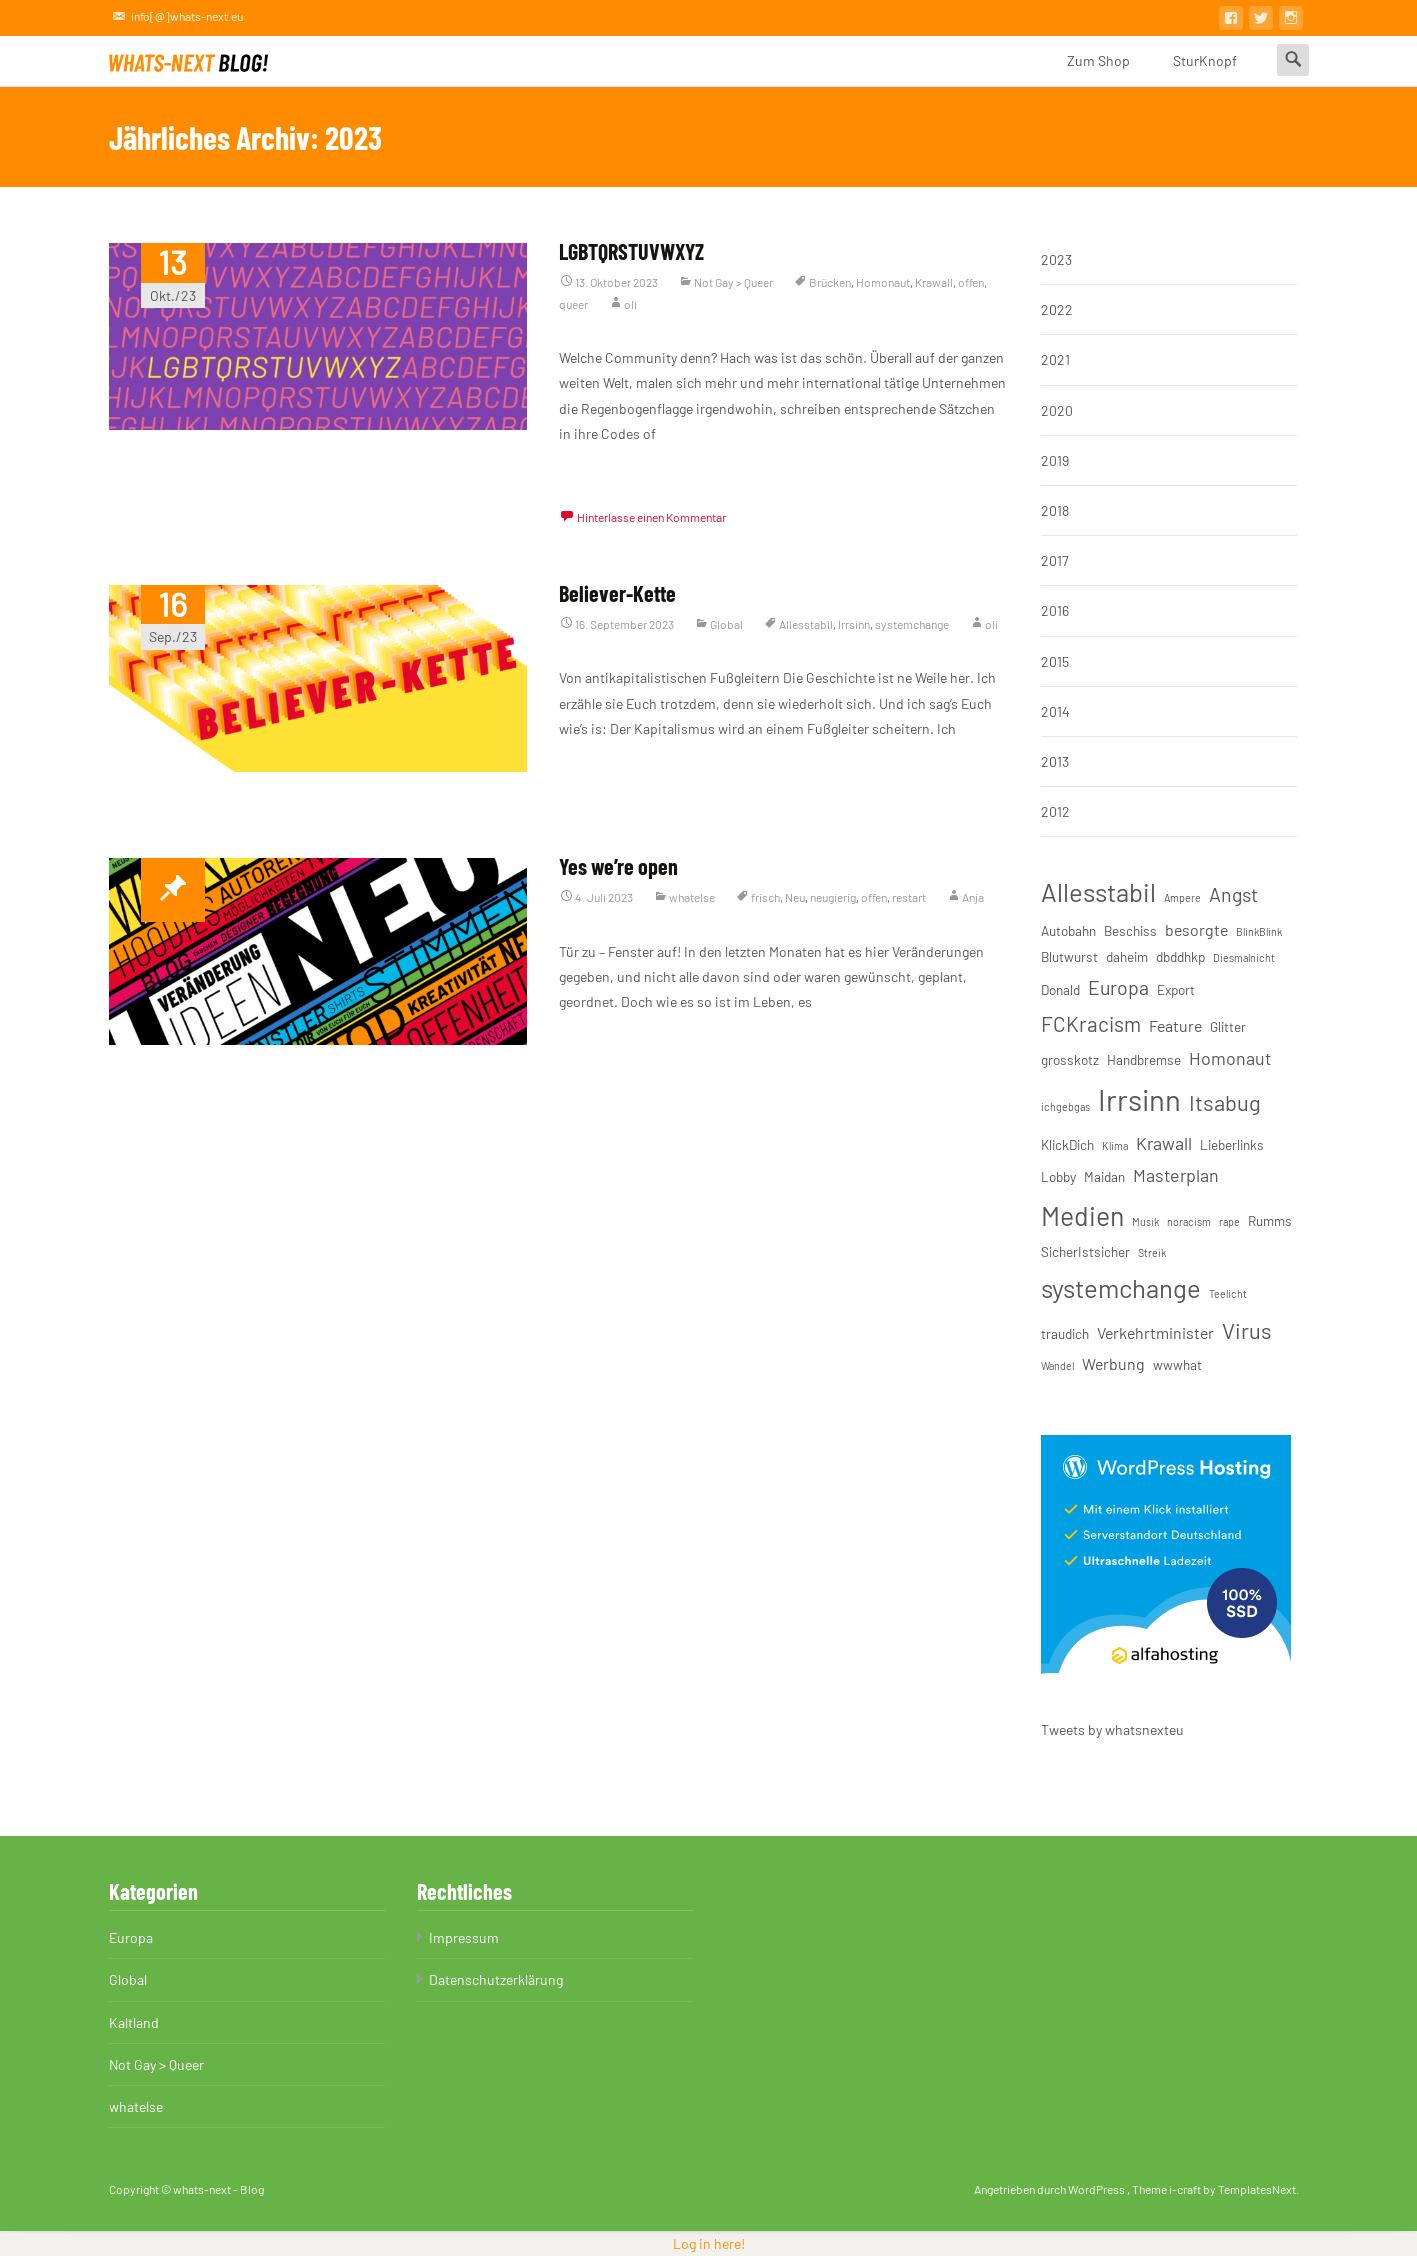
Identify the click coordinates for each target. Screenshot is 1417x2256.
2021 (1055, 359)
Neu (795, 897)
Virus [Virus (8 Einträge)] (1247, 1330)
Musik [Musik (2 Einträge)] (1145, 1221)
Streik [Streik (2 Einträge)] (1152, 1252)
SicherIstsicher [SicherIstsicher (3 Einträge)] (1085, 1251)
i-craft (1186, 2189)
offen (971, 282)
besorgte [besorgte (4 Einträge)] (1196, 929)
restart (909, 897)
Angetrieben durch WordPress (1050, 2189)
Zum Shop (1098, 69)
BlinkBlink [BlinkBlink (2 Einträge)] (1259, 931)
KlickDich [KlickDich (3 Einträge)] (1067, 1144)
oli (630, 304)
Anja (973, 897)
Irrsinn (854, 624)
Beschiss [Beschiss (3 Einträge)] (1130, 930)
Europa (131, 1937)
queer (573, 304)
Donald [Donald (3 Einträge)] (1060, 989)
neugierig (833, 897)
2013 (1055, 761)
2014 (1055, 711)
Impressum (464, 1937)
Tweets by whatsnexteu (1112, 1729)
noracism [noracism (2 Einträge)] (1189, 1221)
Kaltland (134, 2022)
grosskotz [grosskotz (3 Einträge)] (1070, 1059)
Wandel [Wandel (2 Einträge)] (1057, 1365)
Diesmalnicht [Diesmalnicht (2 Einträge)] (1244, 957)
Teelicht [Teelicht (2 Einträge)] (1228, 1293)
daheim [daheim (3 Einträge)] (1127, 956)
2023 (1056, 259)
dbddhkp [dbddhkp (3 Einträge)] (1180, 956)
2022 (1057, 309)
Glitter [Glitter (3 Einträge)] (1228, 1026)
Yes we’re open (618, 866)
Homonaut (883, 282)
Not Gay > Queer (733, 282)
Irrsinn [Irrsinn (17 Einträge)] (1139, 1099)
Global (726, 624)
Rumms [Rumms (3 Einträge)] (1270, 1220)
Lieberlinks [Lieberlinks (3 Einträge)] (1232, 1144)
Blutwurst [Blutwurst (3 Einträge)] (1069, 956)
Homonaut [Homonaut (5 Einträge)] (1230, 1058)
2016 (1055, 610)
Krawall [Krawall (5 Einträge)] (1164, 1143)
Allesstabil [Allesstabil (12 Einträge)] (1098, 891)
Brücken (830, 282)
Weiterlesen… (600, 470)
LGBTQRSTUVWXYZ (631, 251)
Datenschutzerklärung (496, 1979)
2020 (1057, 410)
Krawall (934, 282)
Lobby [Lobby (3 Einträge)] (1058, 1176)
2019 (1055, 460)
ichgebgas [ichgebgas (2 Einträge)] (1065, 1106)
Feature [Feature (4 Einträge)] (1175, 1025)
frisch (765, 897)
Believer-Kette (617, 593)
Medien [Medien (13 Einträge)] (1082, 1215)
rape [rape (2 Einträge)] (1229, 1221)
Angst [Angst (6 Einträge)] (1233, 894)
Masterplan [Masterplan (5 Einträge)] (1176, 1175)
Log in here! (709, 2243)
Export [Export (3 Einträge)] (1176, 989)
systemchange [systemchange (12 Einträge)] (1121, 1287)
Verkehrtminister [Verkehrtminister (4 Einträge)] (1155, 1332)
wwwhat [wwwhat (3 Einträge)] (1177, 1364)
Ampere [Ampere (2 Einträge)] (1182, 897)
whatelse (692, 897)
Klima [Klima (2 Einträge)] (1115, 1145)
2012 (1055, 811)
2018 (1055, 510)
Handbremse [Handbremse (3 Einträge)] (1144, 1059)
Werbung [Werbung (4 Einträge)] (1113, 1363)
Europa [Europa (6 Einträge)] (1118, 987)
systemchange (912, 624)
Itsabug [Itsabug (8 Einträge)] (1225, 1102)
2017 (1055, 560)
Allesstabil (806, 624)
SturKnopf (1205, 69)
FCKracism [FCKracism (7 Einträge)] (1091, 1023)
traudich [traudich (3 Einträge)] (1065, 1333)
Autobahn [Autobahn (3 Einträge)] (1068, 930)
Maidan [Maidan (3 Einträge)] (1104, 1176)
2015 (1055, 661)
